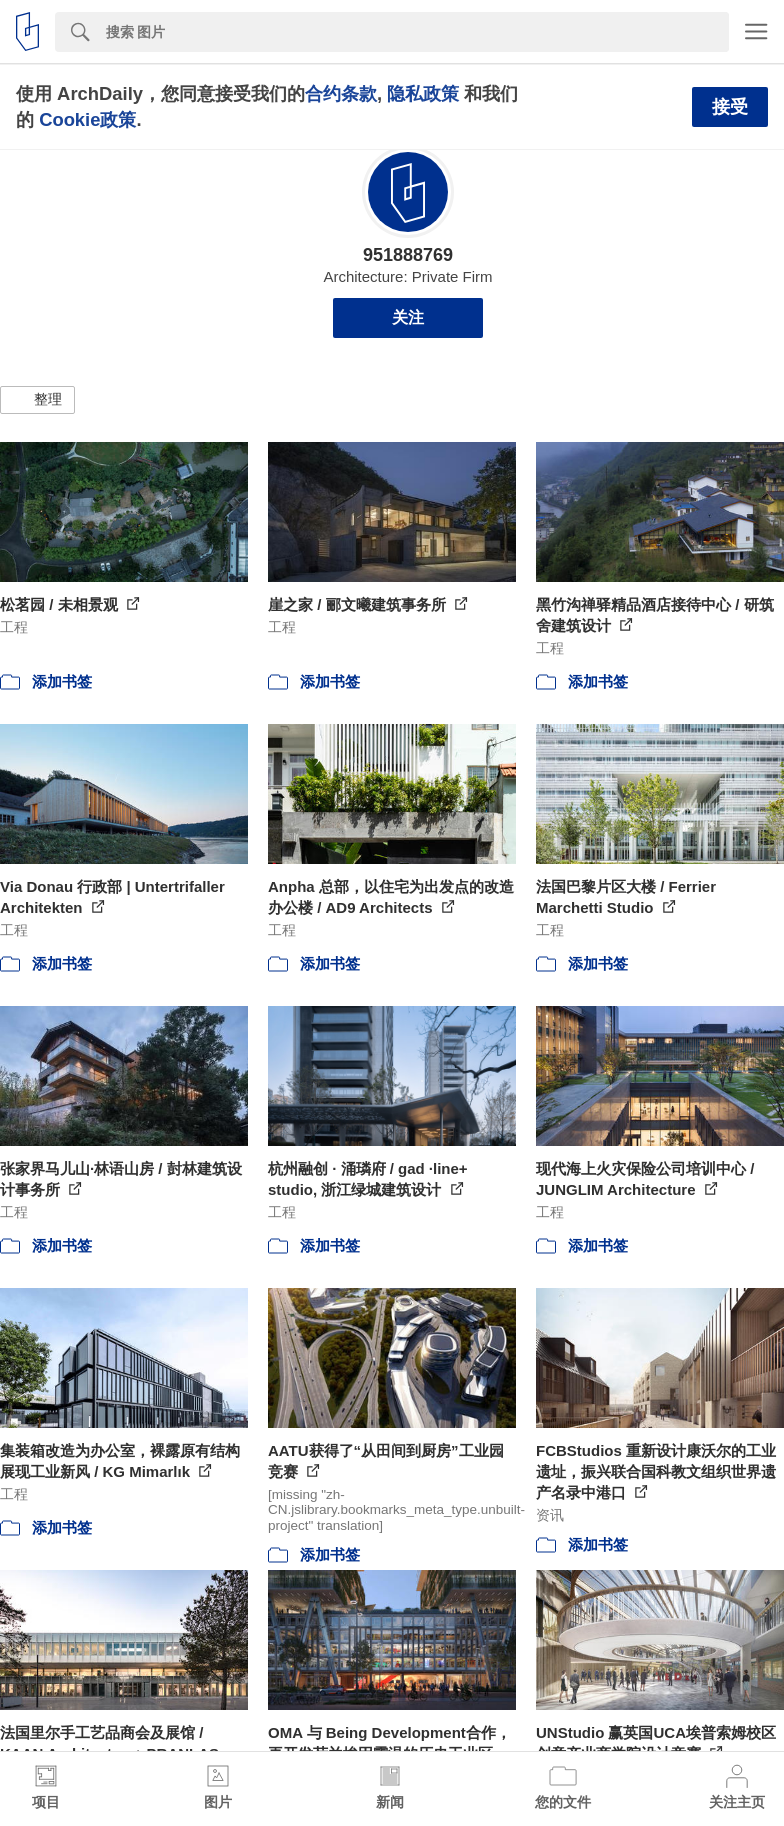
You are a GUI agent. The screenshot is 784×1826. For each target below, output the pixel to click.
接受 (730, 107)
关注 (408, 317)
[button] (37, 400)
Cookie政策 (87, 119)
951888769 (408, 255)
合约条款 (341, 93)
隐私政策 (423, 93)
